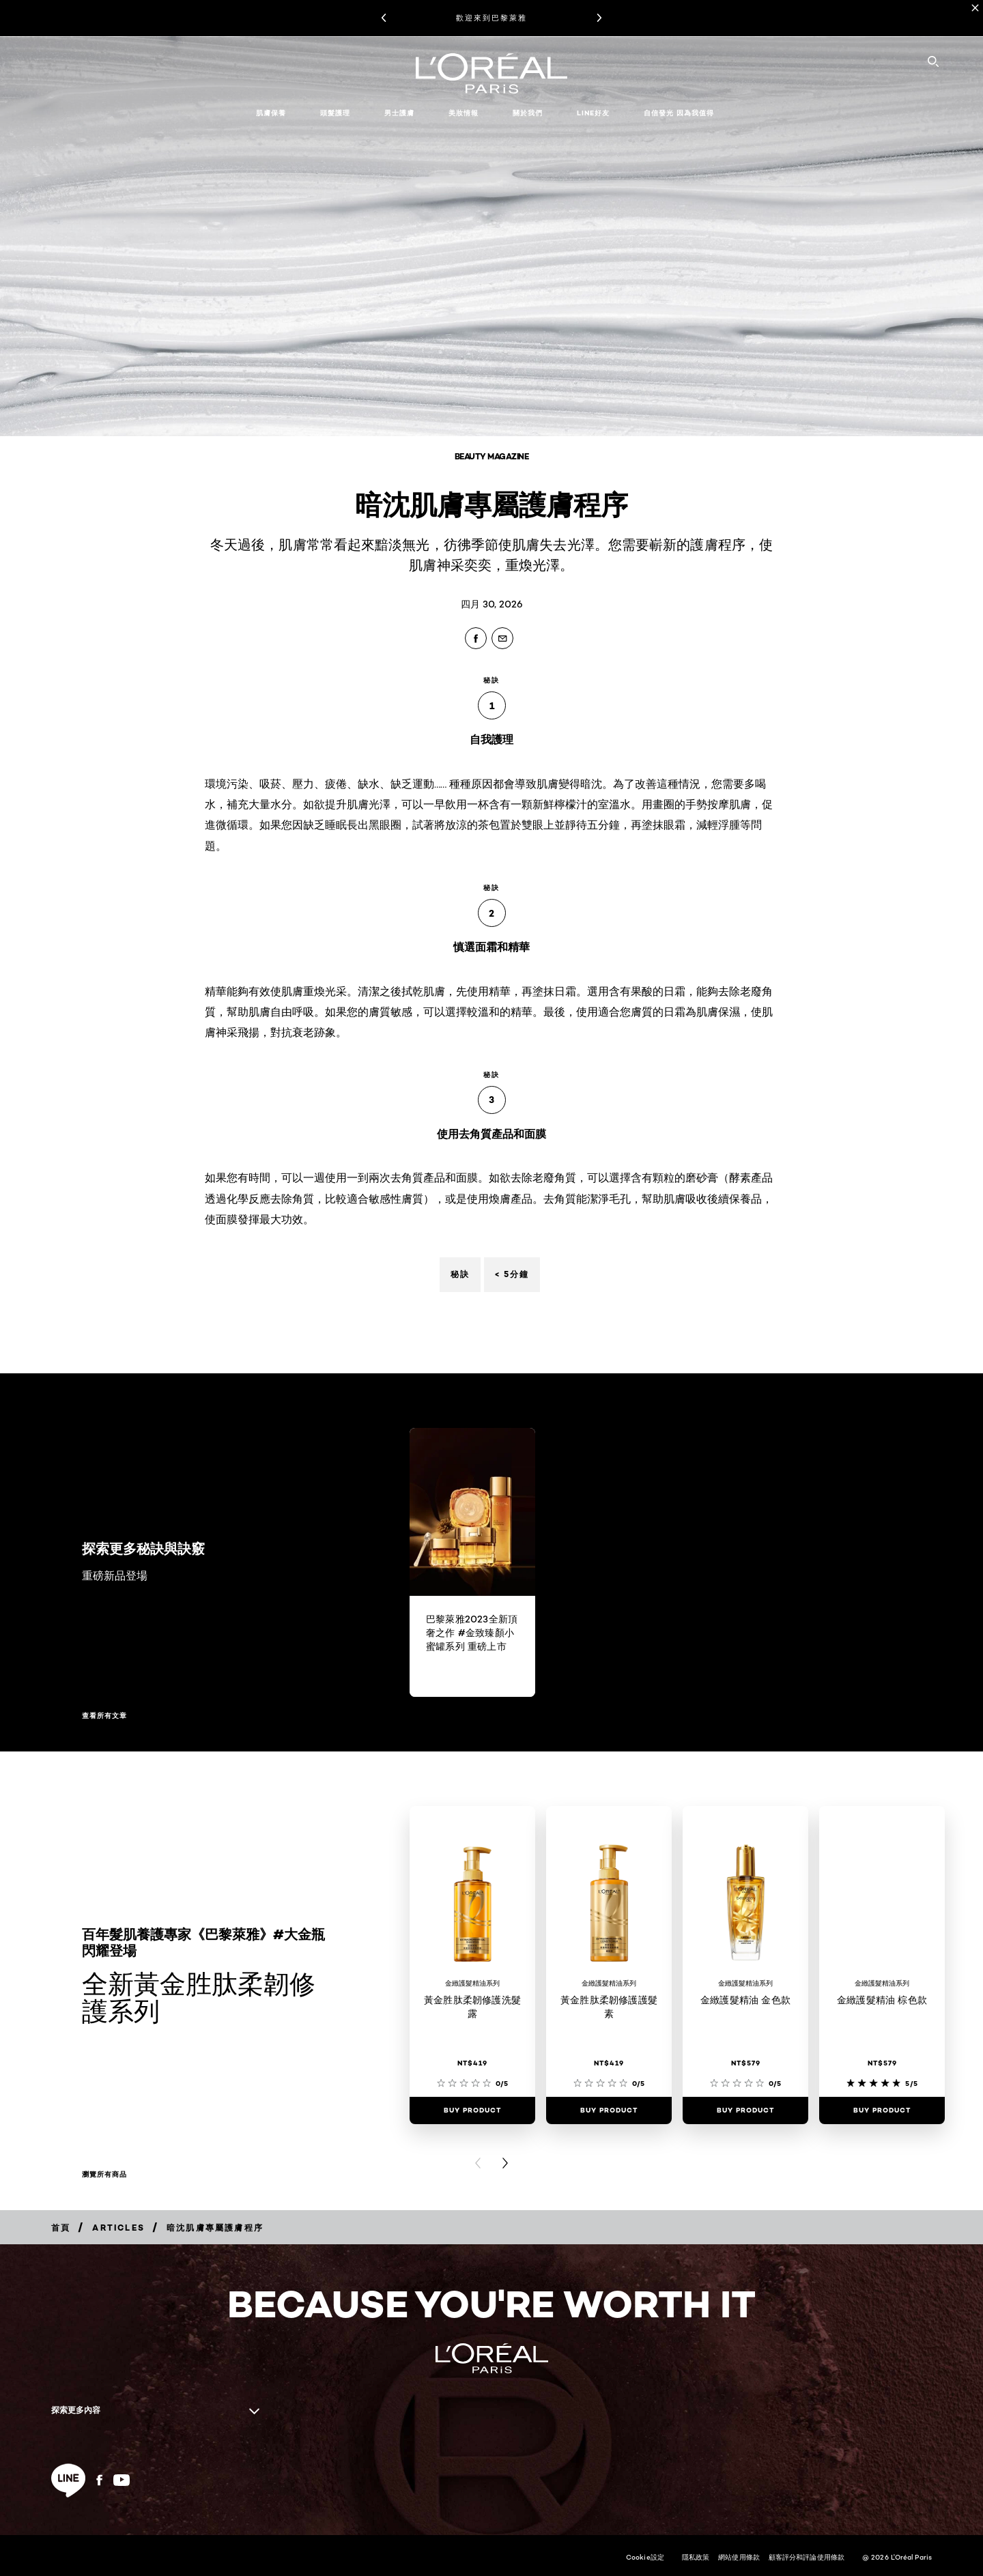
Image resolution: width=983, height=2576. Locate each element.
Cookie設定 (645, 2557)
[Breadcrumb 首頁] (60, 2227)
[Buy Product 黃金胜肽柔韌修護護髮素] (609, 2110)
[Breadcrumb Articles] (118, 2227)
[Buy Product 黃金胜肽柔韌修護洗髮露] (472, 2110)
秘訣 (460, 1274)
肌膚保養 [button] (271, 113)
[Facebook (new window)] (99, 2480)
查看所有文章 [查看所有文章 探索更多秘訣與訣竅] (104, 1716)
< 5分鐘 (512, 1274)
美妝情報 (463, 113)
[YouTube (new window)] (121, 2480)
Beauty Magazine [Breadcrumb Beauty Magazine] (492, 456)
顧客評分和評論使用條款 (806, 2557)
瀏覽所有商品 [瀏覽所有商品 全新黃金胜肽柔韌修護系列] (104, 2175)
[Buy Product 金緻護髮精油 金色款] (745, 2110)
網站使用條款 (739, 2557)
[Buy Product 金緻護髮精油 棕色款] (882, 2110)
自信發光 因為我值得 (679, 113)
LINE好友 (593, 113)
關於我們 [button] (528, 113)
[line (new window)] (68, 2480)
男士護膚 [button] (399, 113)
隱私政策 (695, 2557)
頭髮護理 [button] (335, 113)
